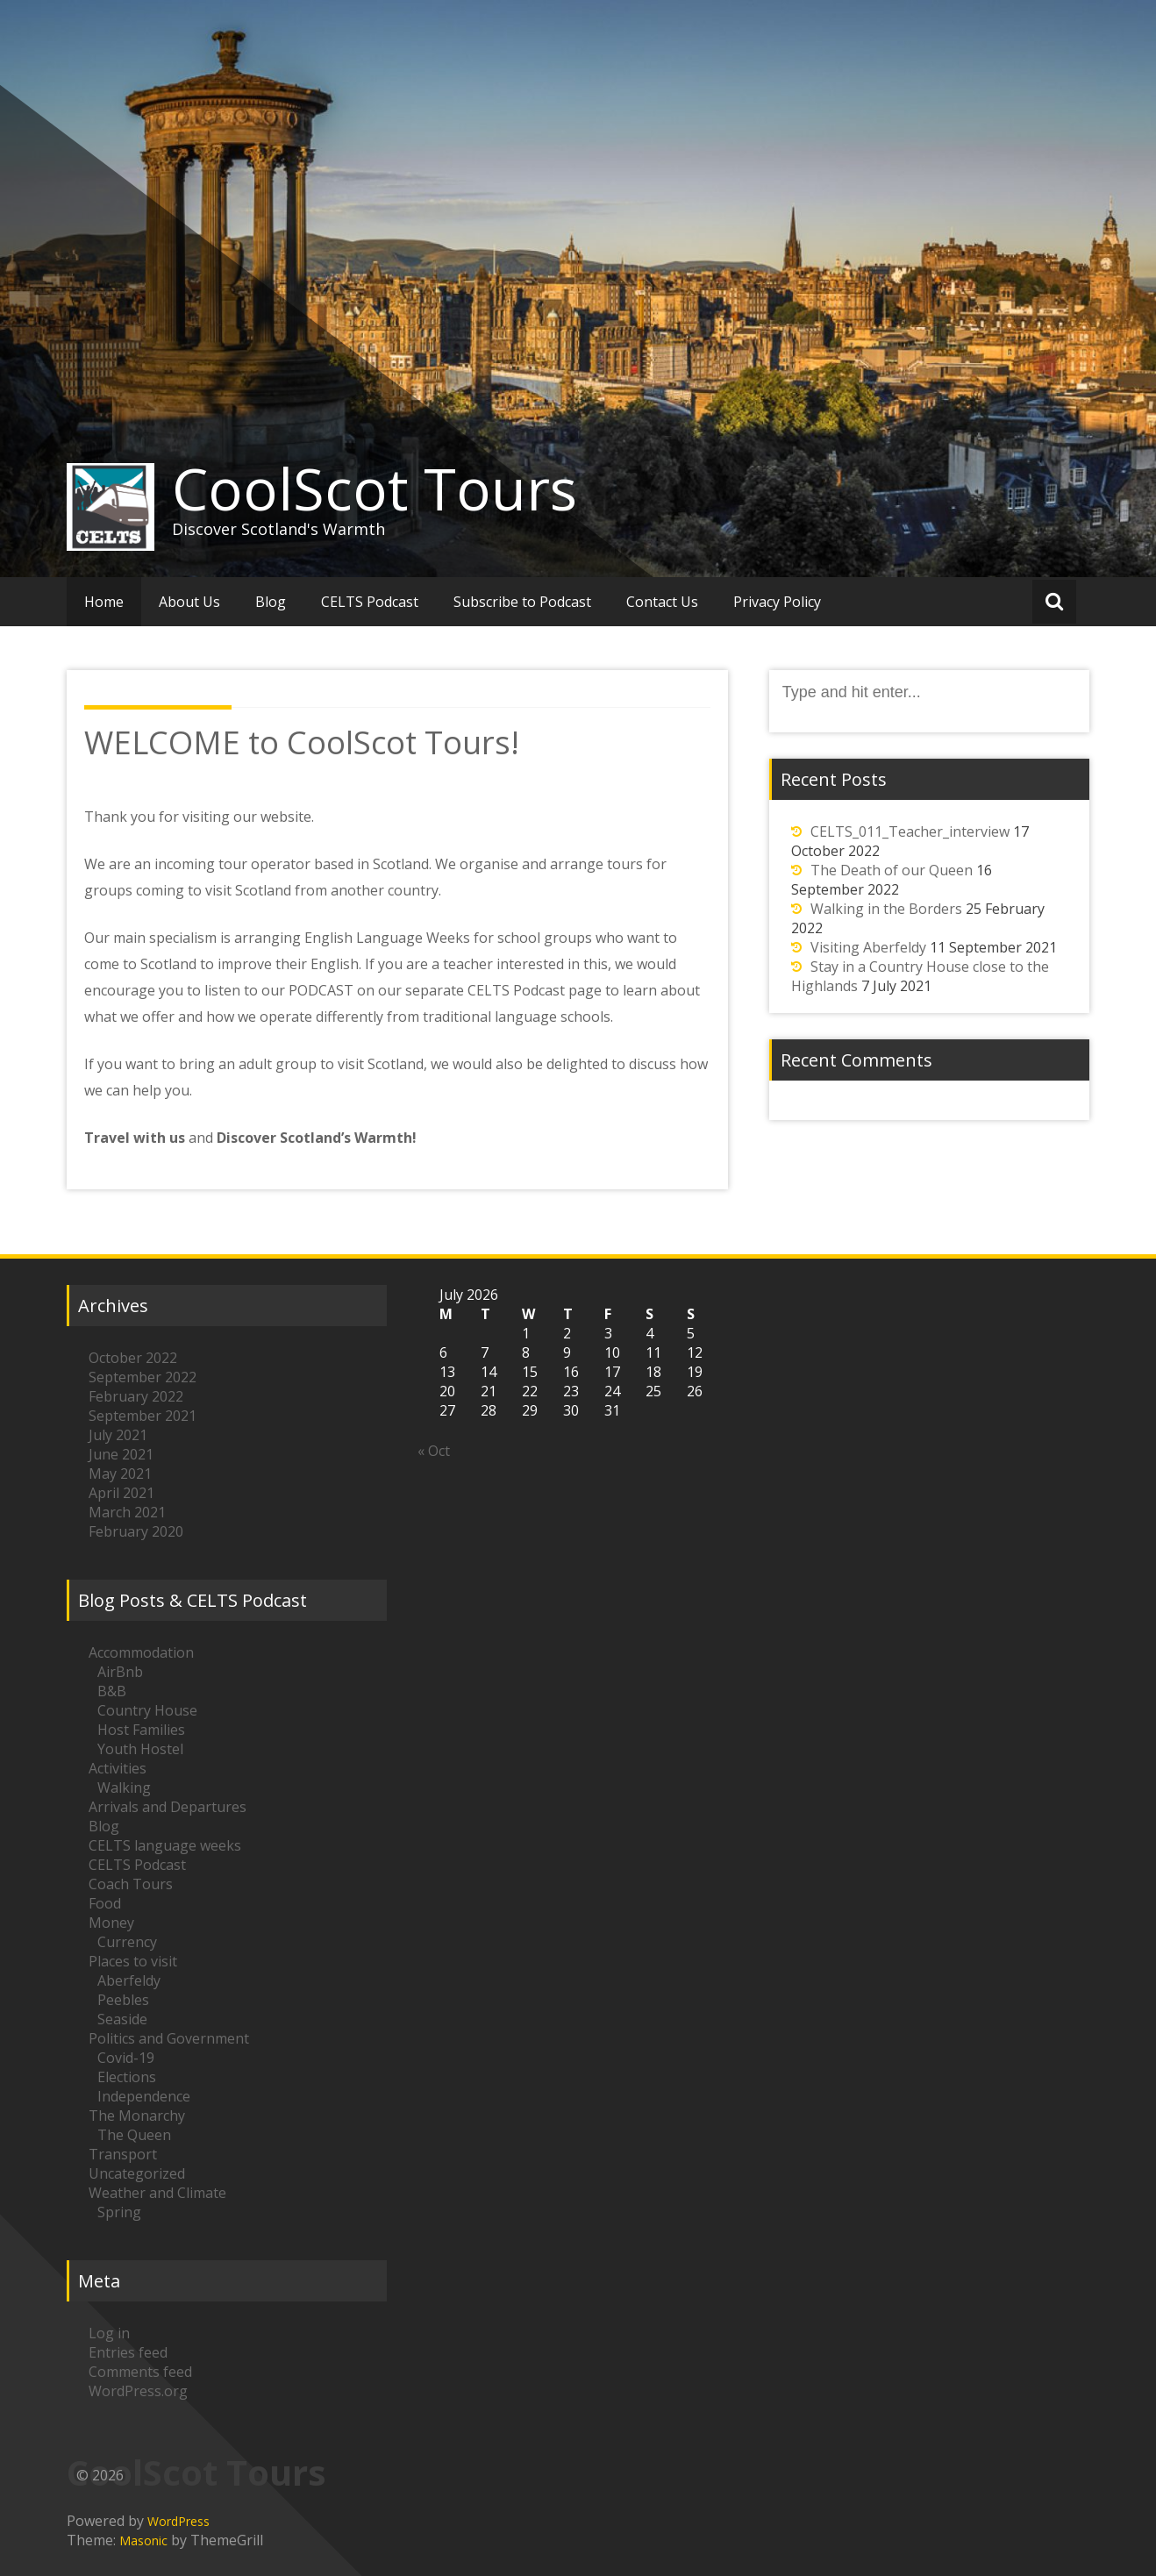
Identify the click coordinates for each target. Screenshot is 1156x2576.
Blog (270, 601)
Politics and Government (169, 2038)
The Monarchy (137, 2115)
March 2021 (127, 1512)
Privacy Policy (777, 601)
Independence (143, 2096)
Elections (126, 2077)
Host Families (141, 1729)
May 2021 (120, 1473)
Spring (119, 2212)
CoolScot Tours (374, 488)
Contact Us (662, 601)
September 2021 (142, 1415)
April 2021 (121, 1492)
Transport (123, 2154)
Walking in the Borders (886, 908)
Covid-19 (125, 2057)
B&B (111, 1691)
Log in (109, 2333)
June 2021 (121, 1454)
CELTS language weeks (165, 1845)
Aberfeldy (129, 1980)
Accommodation (141, 1652)
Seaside (122, 2019)
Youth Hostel (140, 1749)
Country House (147, 1710)
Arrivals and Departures (167, 1806)
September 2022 (142, 1377)
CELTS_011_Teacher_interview (910, 831)
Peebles (123, 1999)
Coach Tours (131, 1884)
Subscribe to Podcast (522, 601)
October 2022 (133, 1357)
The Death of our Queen (891, 870)
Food (105, 1903)
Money (111, 1922)
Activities (117, 1768)
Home (104, 601)
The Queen (134, 2134)
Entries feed (128, 2352)
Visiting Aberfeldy (868, 947)
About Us (189, 601)
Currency (127, 1942)
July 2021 (118, 1435)
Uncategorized (137, 2173)
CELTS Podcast (369, 601)
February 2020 (136, 1531)
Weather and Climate (157, 2192)
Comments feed (140, 2371)
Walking (124, 1787)
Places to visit (133, 1961)
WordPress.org (138, 2391)
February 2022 (136, 1396)
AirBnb (120, 1671)
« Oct (433, 1450)
